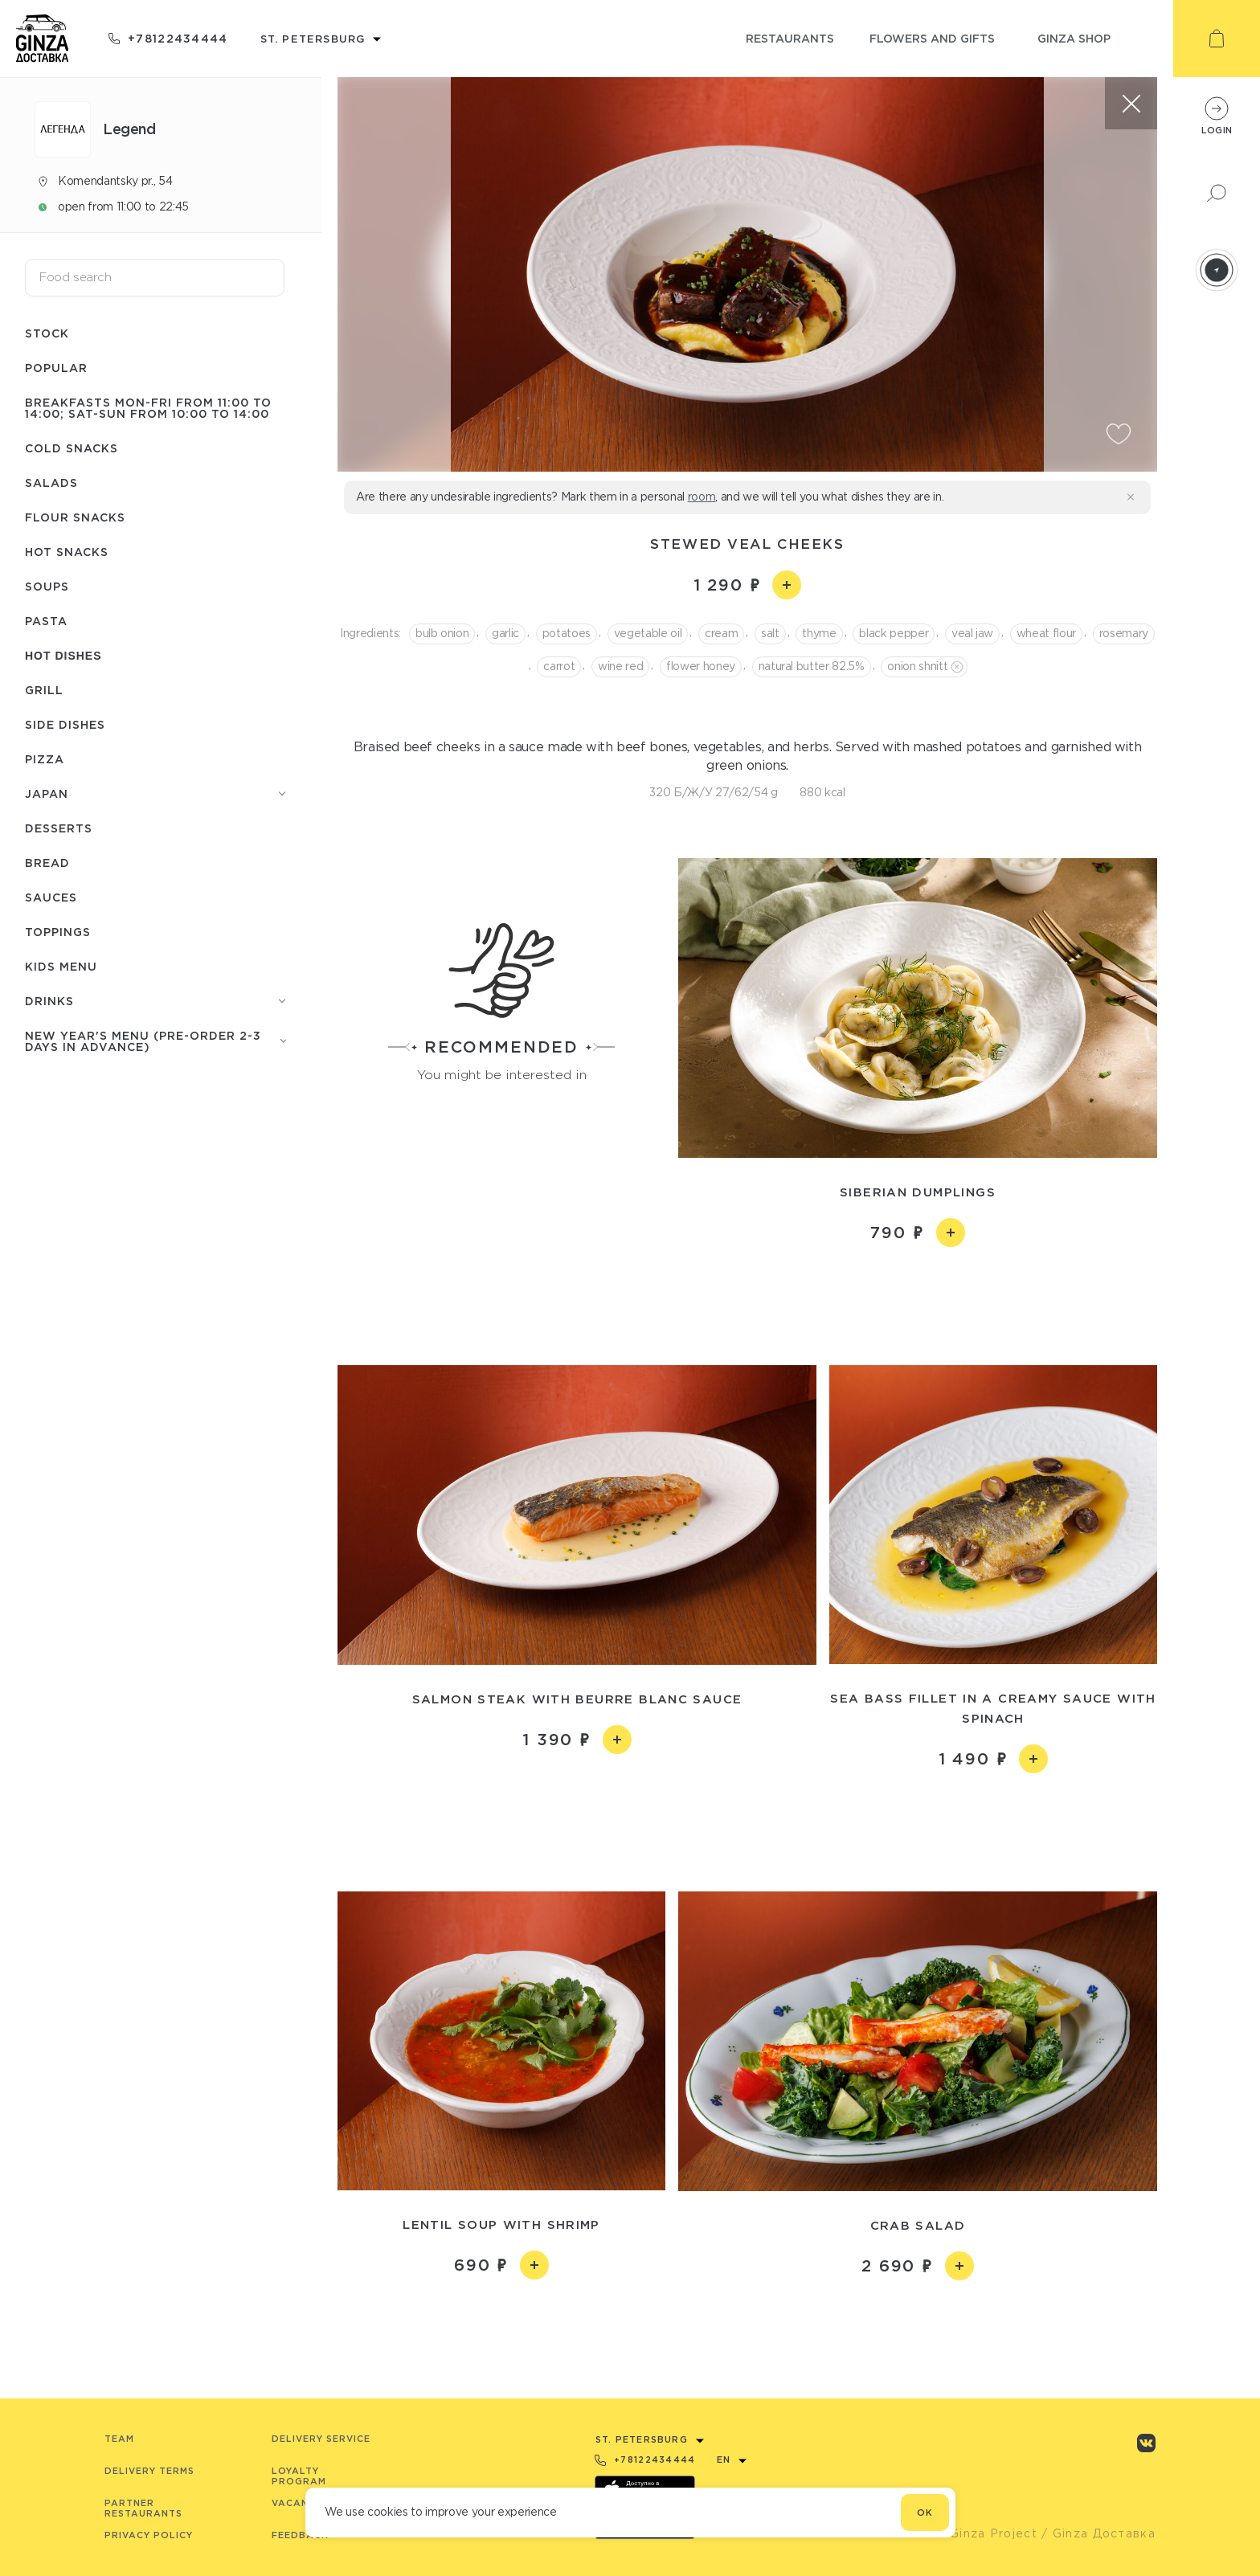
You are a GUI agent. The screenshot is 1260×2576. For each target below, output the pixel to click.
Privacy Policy (148, 2535)
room (702, 496)
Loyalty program (299, 2476)
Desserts (58, 828)
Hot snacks (66, 552)
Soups (47, 586)
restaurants (790, 38)
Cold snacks (71, 448)
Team (119, 2438)
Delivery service (321, 2438)
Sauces (51, 897)
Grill (44, 690)
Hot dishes (63, 655)
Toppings (58, 932)
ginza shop (1074, 38)
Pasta (46, 621)
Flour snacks (75, 517)
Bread (47, 863)
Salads (51, 482)
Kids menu (61, 966)
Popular (56, 368)
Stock (47, 333)
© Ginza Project (986, 2533)
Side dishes (65, 724)
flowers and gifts (932, 38)
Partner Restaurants (143, 2508)
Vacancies (302, 2503)
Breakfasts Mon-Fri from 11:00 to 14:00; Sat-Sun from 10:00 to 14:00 (148, 407)
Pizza (44, 759)
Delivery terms (149, 2471)
